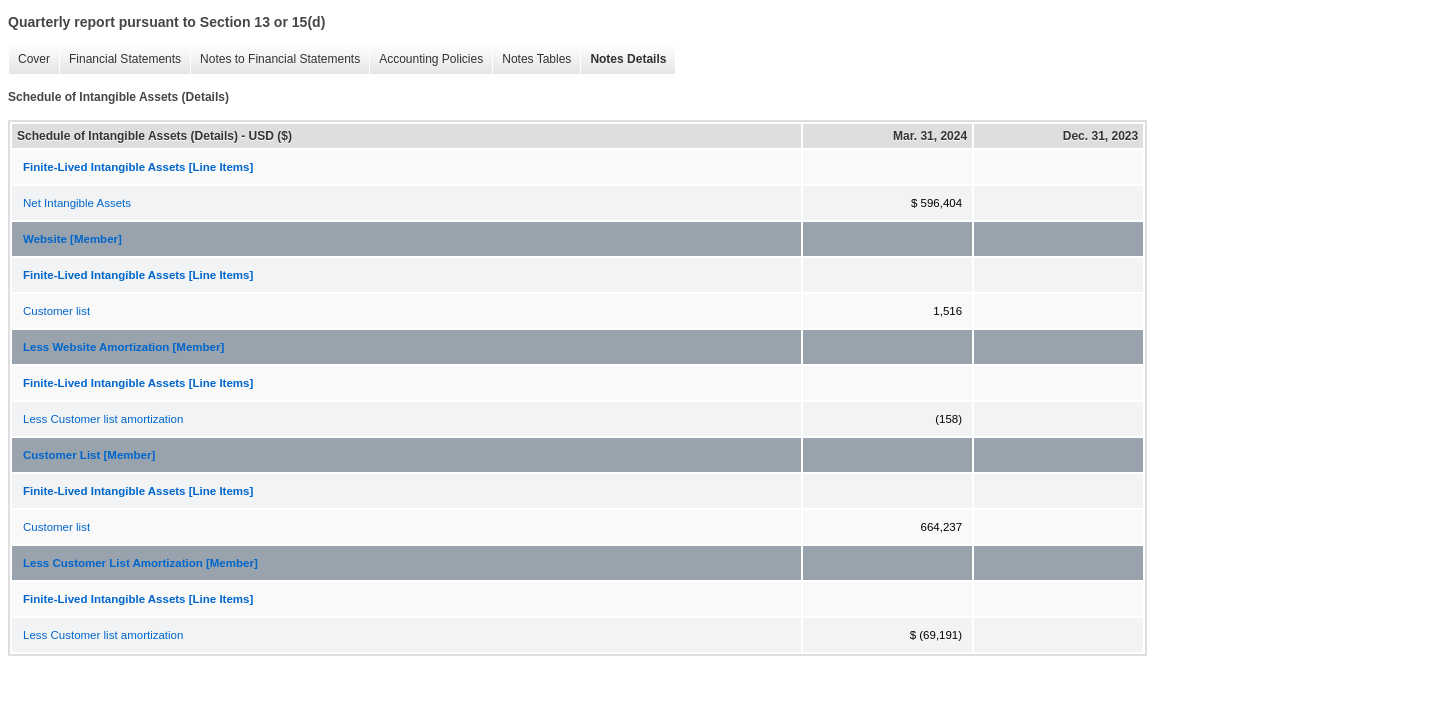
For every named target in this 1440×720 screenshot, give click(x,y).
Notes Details (623, 59)
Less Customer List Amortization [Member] (140, 563)
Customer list (56, 311)
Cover (29, 59)
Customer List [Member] (89, 455)
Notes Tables (531, 59)
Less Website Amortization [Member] (123, 347)
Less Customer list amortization (103, 419)
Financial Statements (120, 59)
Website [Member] (72, 239)
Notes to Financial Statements (275, 59)
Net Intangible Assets (77, 203)
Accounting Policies (426, 59)
